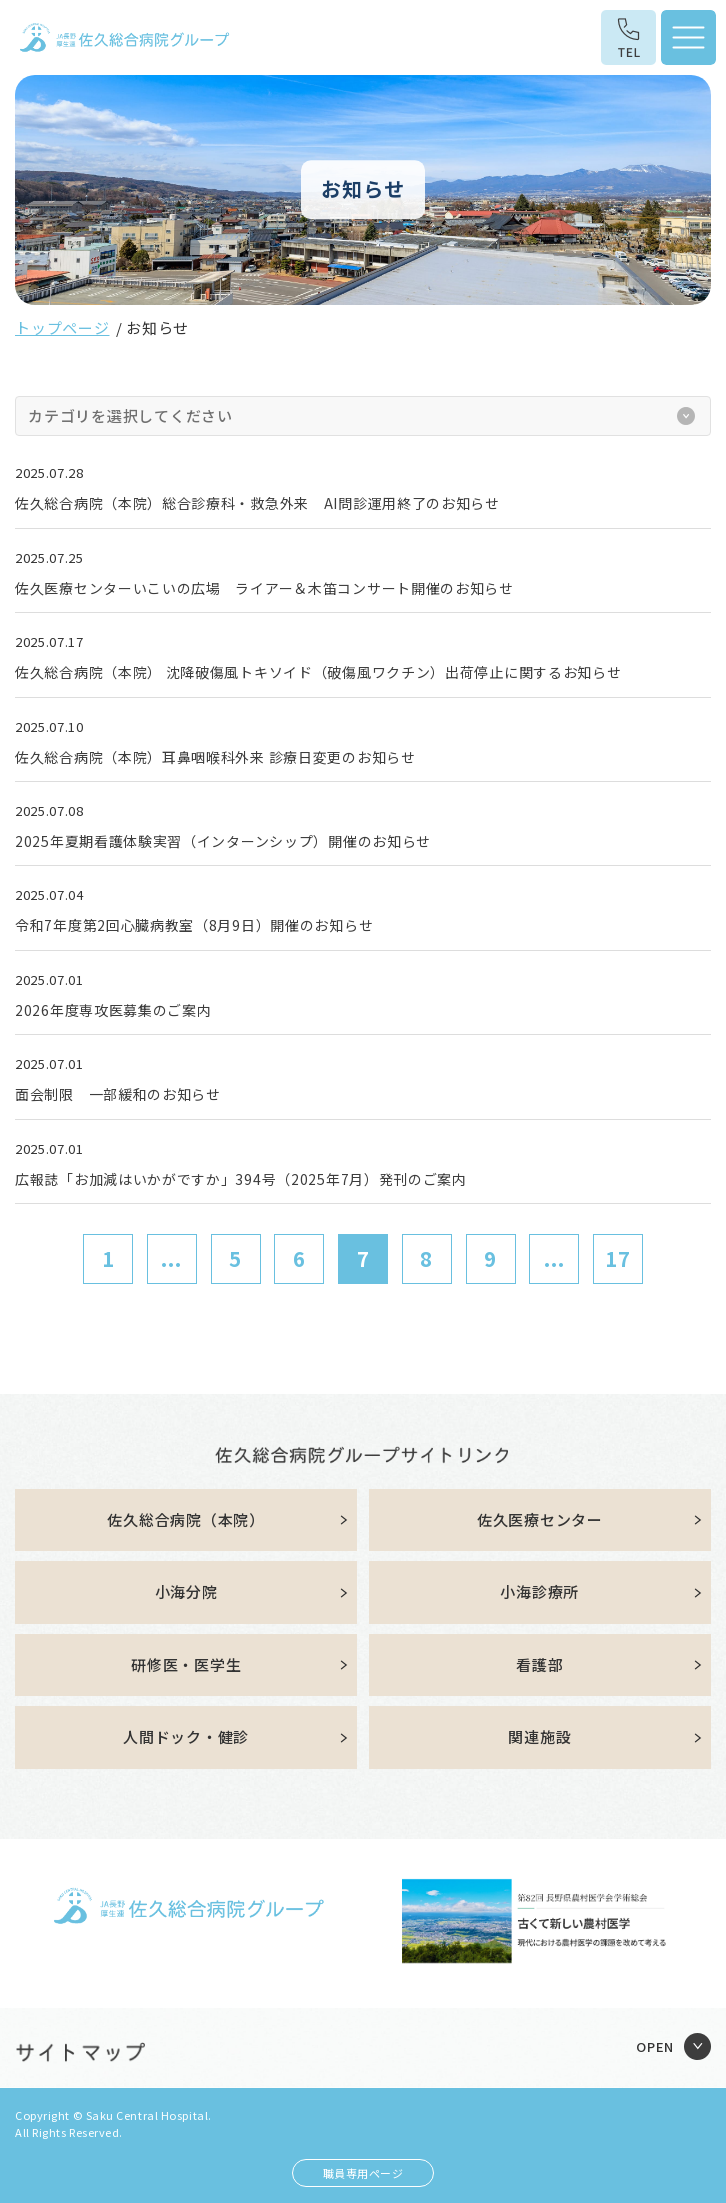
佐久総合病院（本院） (186, 1519)
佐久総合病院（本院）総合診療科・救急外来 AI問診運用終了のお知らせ (257, 503)
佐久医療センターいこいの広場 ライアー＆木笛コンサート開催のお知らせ (264, 588)
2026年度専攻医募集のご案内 (113, 1010)
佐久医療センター (540, 1519)
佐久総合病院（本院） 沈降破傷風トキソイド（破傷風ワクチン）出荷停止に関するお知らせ (318, 672)
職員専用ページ (363, 2173)
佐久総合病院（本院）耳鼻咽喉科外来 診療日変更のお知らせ (215, 757)
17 (618, 1258)
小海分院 (186, 1591)
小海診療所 (539, 1591)
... (171, 1258)
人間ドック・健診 (186, 1736)
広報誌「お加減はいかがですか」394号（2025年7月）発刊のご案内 (241, 1179)
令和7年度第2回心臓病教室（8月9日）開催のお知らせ (194, 925)
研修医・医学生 (186, 1664)
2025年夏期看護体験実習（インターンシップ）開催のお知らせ (223, 841)
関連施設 (539, 1736)
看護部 (539, 1664)
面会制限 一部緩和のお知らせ (118, 1094)
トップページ (62, 327)
